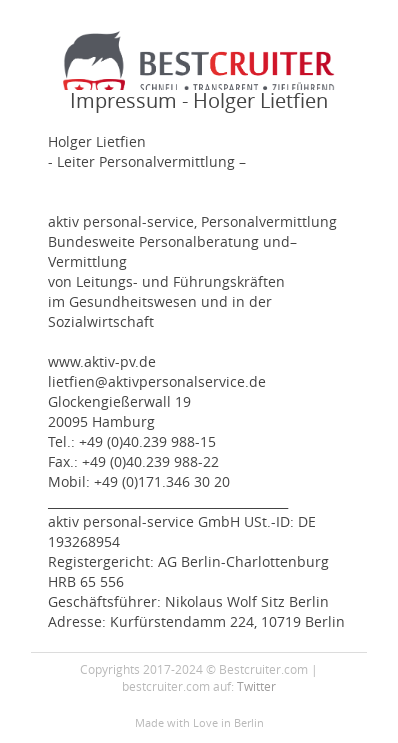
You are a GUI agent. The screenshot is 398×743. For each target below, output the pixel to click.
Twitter (256, 686)
